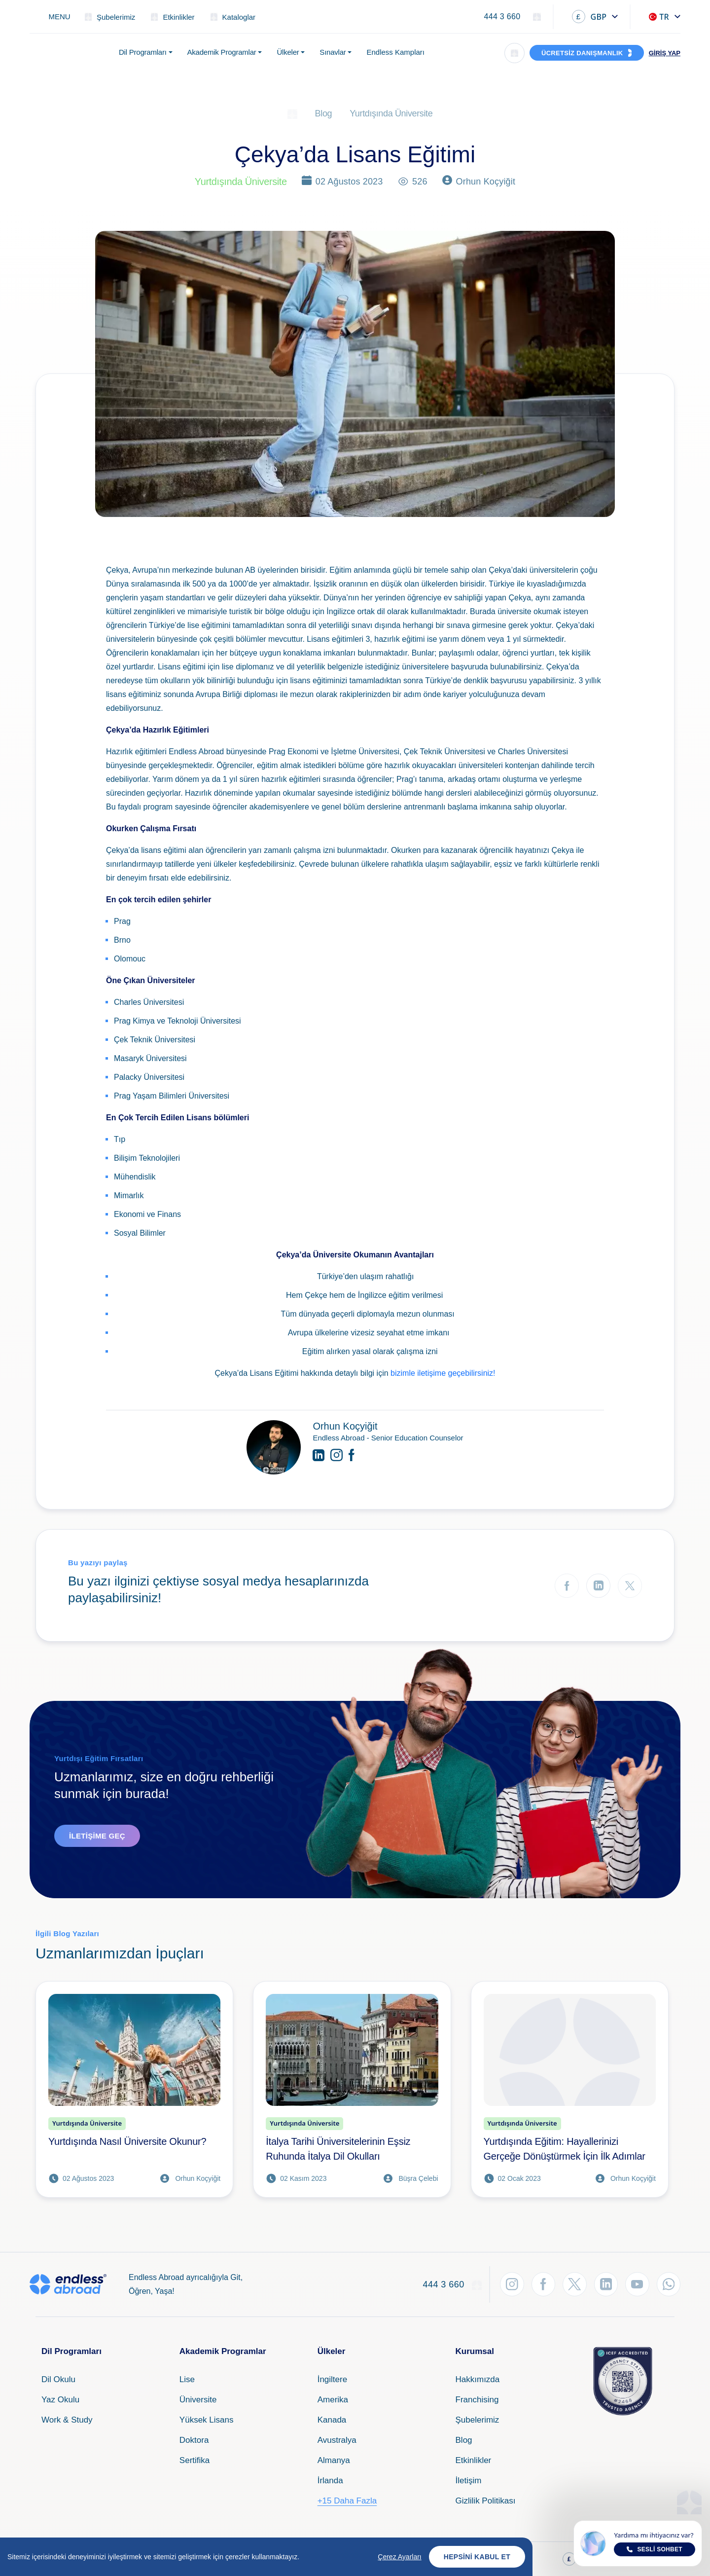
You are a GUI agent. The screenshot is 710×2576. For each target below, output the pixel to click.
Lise (187, 2379)
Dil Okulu (58, 2379)
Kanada (332, 2420)
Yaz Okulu (60, 2399)
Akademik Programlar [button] (221, 52)
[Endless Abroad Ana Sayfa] (68, 52)
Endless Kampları (395, 52)
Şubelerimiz (477, 2420)
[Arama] (514, 53)
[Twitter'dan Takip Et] (572, 2284)
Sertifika (194, 2460)
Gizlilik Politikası (486, 2500)
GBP (589, 16)
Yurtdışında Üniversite (391, 113)
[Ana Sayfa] (292, 113)
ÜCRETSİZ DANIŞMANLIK (582, 53)
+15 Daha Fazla (347, 2500)
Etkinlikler (474, 2460)
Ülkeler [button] (288, 52)
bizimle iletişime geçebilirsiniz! (443, 1373)
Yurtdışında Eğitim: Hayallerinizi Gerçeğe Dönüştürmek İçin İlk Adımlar (564, 2149)
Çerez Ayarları (399, 2558)
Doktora (194, 2440)
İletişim (469, 2480)
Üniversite (198, 2399)
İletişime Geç (97, 1836)
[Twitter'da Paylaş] (630, 1586)
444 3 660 (502, 16)
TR (659, 16)
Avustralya (337, 2440)
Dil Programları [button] (143, 52)
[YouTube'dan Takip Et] (636, 2284)
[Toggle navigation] (54, 16)
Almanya (334, 2460)
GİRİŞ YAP (664, 53)
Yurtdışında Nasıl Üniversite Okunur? (127, 2141)
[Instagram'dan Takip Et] (508, 2284)
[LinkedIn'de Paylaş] (598, 1586)
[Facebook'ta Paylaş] (567, 1586)
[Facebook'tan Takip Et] (540, 2284)
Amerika (333, 2399)
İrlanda (330, 2480)
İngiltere (332, 2379)
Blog (323, 113)
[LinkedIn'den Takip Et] (604, 2284)
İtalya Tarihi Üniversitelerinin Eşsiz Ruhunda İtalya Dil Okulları (338, 2149)
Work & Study (67, 2420)
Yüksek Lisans (206, 2420)
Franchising (477, 2399)
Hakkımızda (478, 2379)
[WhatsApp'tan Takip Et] (668, 2284)
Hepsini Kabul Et (477, 2558)
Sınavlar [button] (333, 52)
